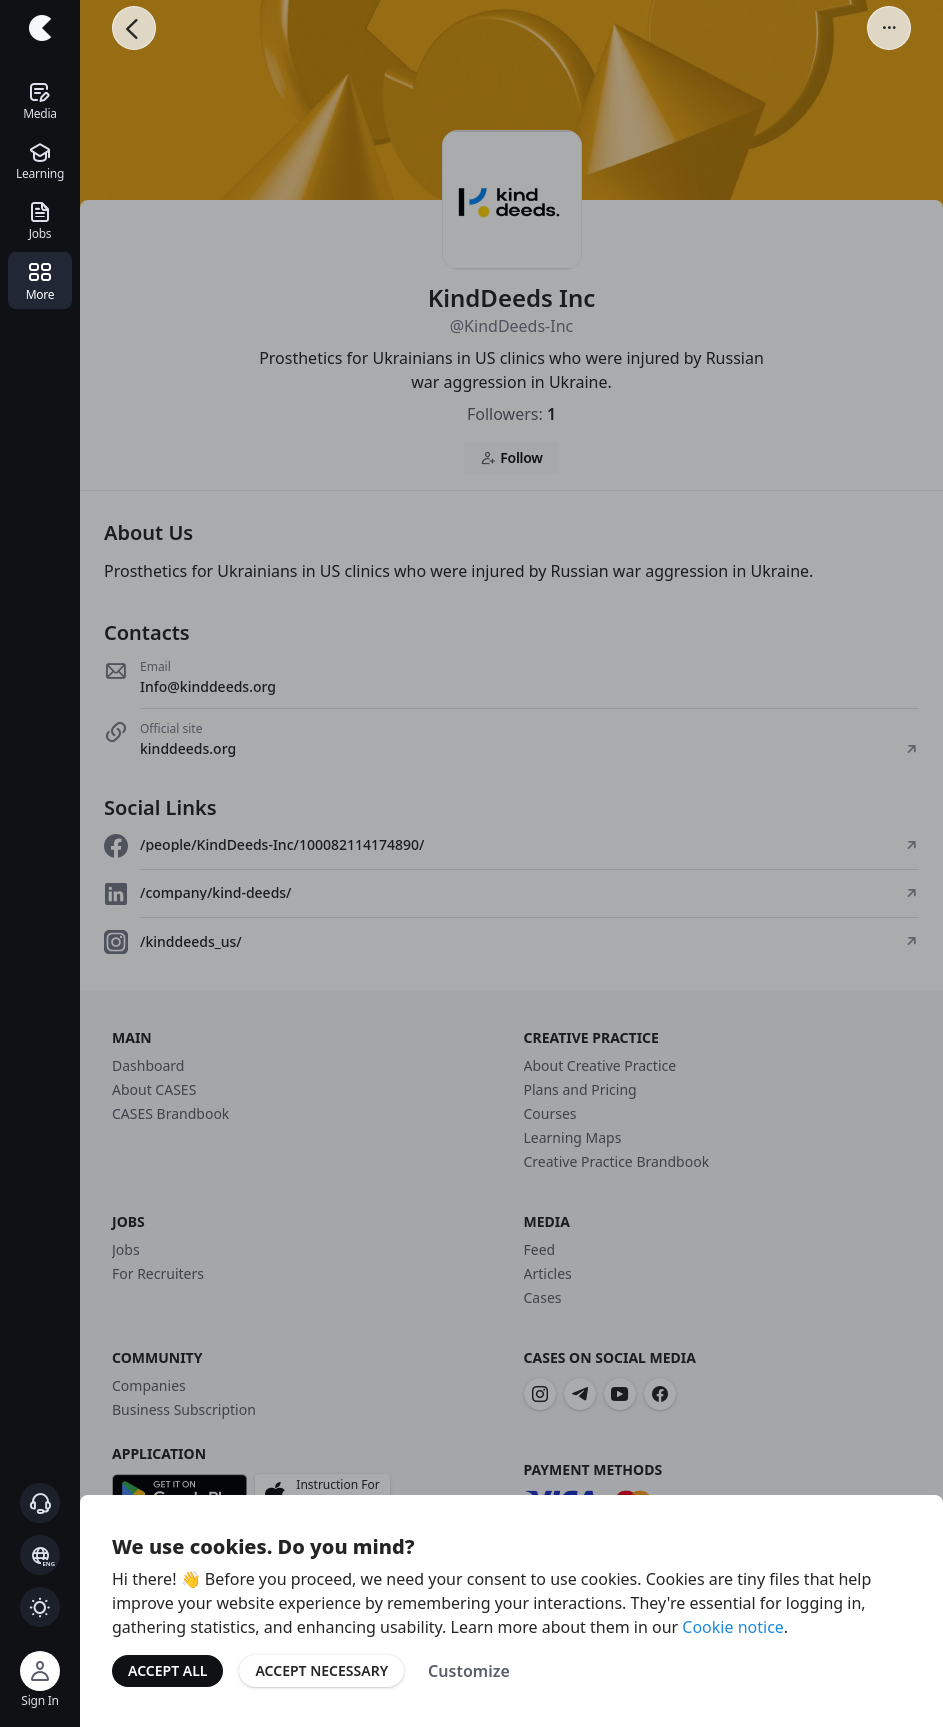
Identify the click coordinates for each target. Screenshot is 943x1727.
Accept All (167, 1670)
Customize (469, 1671)
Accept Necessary (321, 1670)
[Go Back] (134, 28)
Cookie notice (733, 1627)
